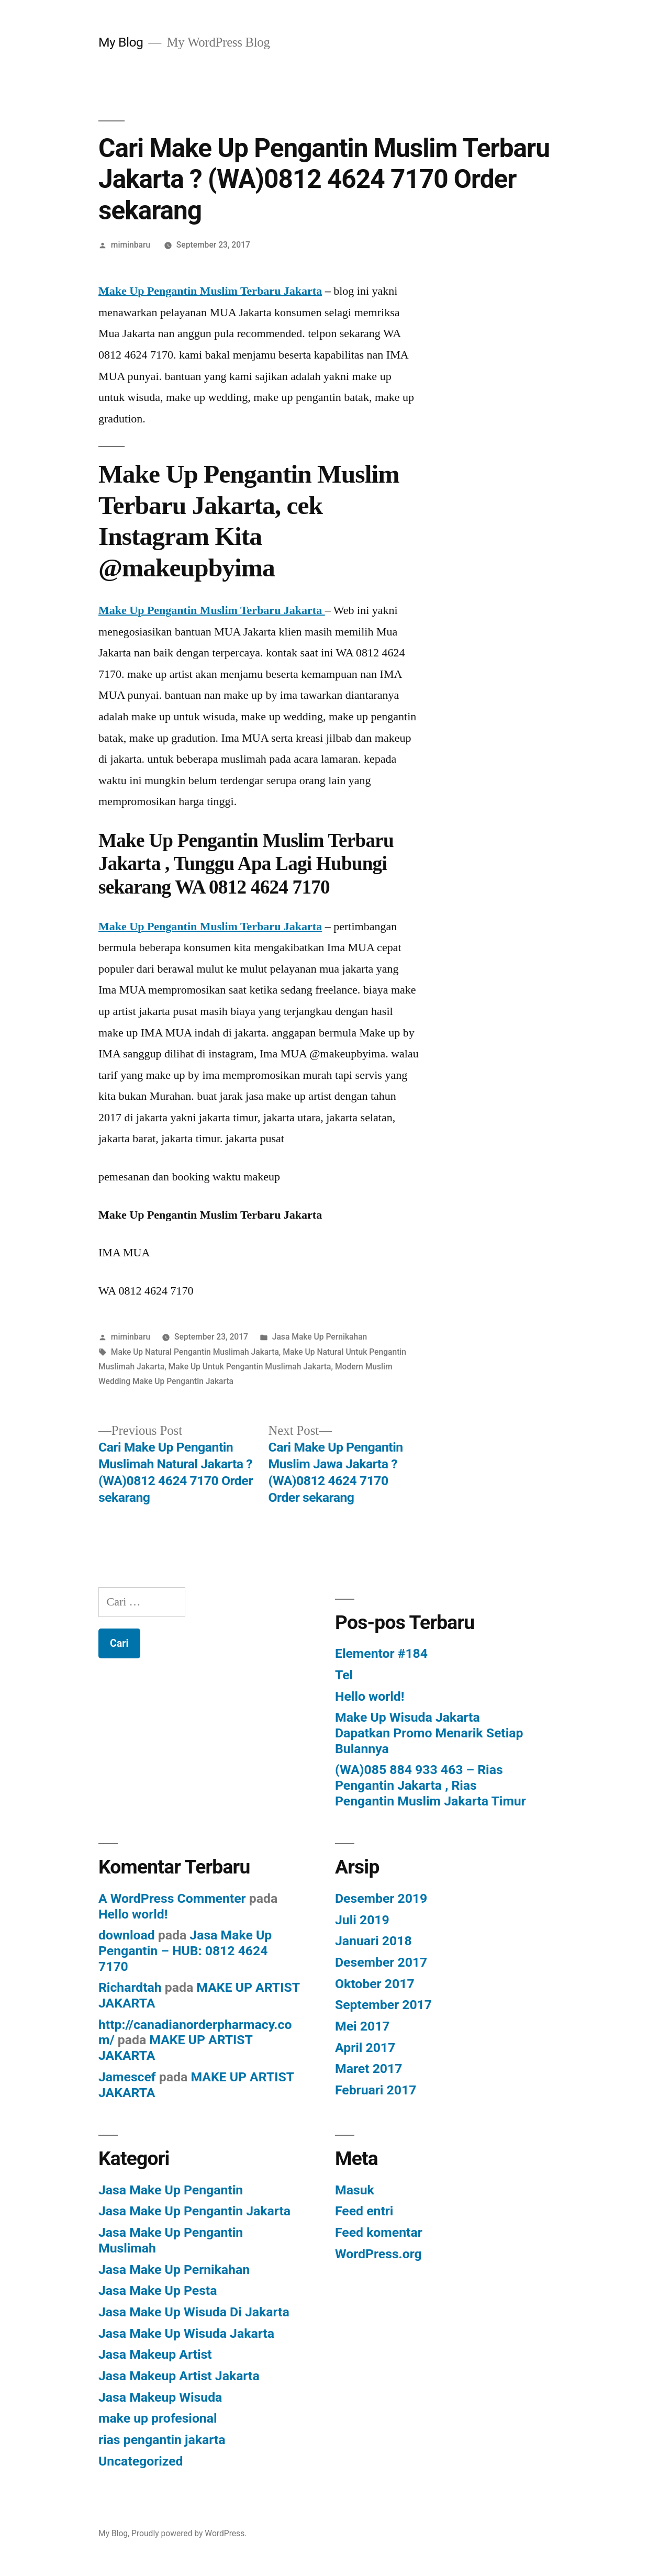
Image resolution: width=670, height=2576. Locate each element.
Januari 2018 (373, 1940)
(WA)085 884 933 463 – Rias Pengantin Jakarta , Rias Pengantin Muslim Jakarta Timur (430, 1785)
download (126, 1935)
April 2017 (365, 2047)
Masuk (354, 2190)
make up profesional (157, 2418)
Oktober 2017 (375, 1983)
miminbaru (130, 245)
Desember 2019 (381, 1898)
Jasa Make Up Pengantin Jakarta (194, 2210)
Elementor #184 (381, 1653)
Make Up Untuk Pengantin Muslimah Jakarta (250, 1366)
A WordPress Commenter (172, 1898)
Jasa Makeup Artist (155, 2354)
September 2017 (383, 2004)
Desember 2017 (381, 1962)
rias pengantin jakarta (162, 2439)
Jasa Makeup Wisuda (160, 2397)
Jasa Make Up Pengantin (170, 2190)
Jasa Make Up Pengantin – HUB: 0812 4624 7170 (185, 1950)
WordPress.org (378, 2253)
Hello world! (369, 1696)
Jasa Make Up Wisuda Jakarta (186, 2333)
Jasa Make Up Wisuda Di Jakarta (193, 2311)
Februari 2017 (375, 2090)
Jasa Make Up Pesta (157, 2290)
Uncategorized (140, 2461)
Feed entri (364, 2210)
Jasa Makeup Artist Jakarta (179, 2375)
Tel (344, 1674)
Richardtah (130, 1987)
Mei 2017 (362, 2026)
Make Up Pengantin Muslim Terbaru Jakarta (210, 290)
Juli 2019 (362, 1919)
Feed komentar (378, 2232)
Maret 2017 (368, 2068)
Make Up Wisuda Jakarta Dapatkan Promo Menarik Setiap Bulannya (429, 1733)
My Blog (120, 42)
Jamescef (127, 2076)
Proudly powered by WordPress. (189, 2533)
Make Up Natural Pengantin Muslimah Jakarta (195, 1352)
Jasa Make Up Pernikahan (319, 1337)
